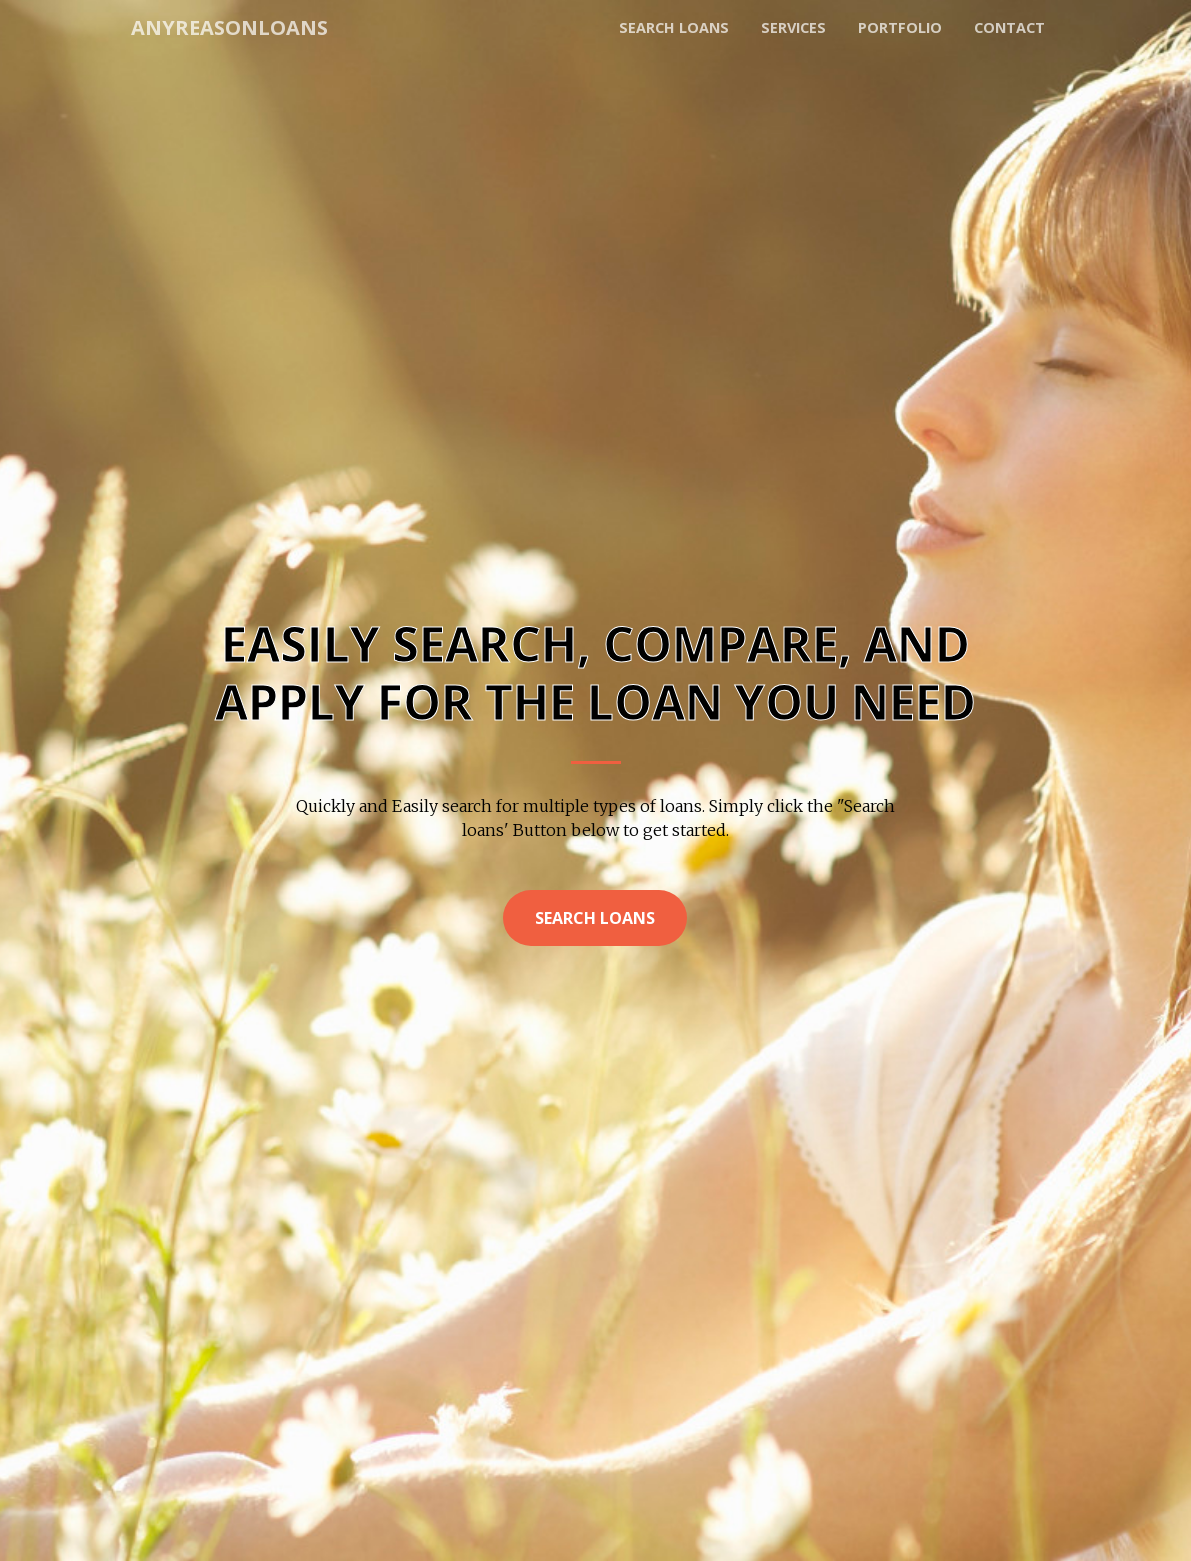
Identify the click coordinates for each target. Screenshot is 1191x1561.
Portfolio (900, 27)
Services (793, 27)
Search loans (674, 27)
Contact (1009, 27)
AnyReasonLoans (229, 27)
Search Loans (595, 918)
